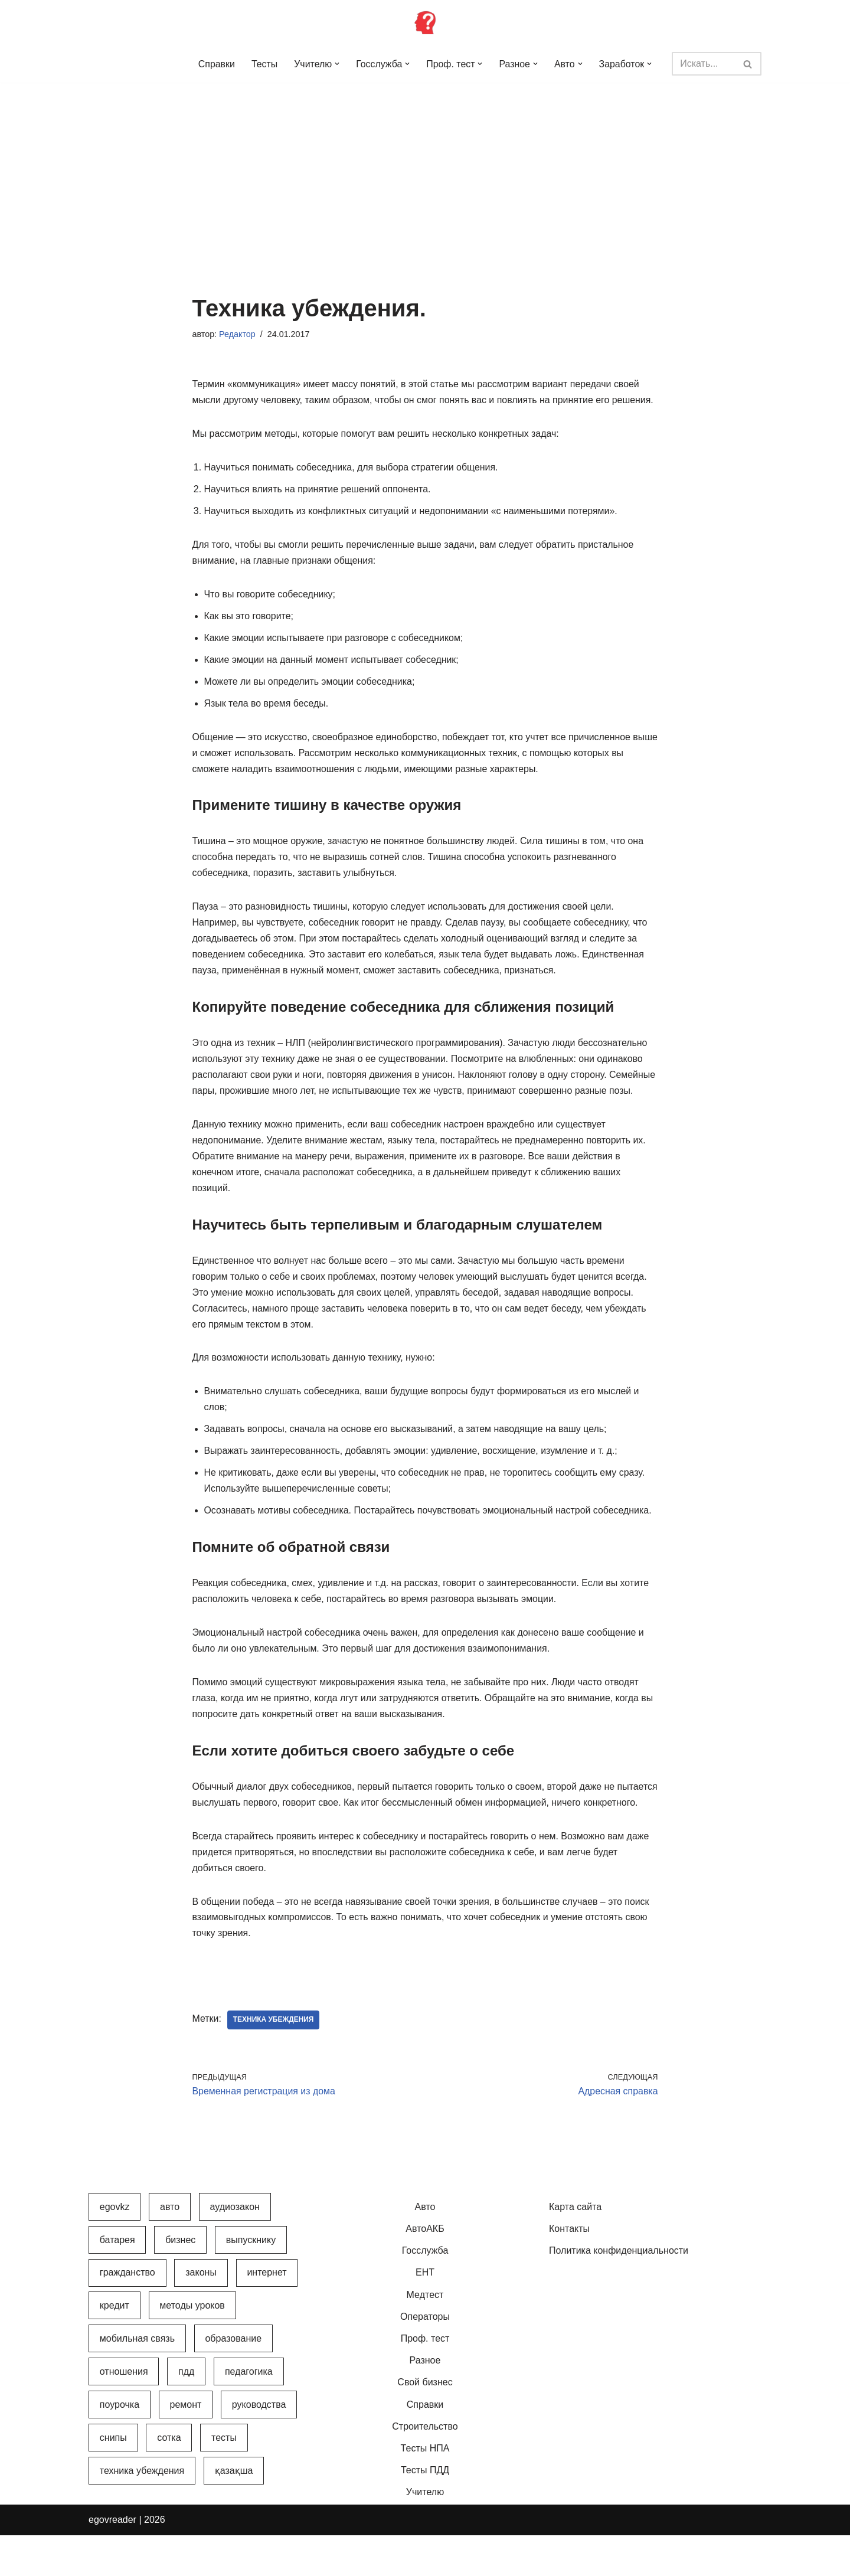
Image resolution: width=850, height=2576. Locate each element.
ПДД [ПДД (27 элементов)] (186, 2413)
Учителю (425, 2533)
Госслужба (425, 2292)
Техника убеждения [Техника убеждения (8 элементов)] (142, 2511)
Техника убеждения (273, 2061)
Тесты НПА (425, 2490)
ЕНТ (425, 2314)
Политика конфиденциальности (618, 2292)
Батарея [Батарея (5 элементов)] (117, 2281)
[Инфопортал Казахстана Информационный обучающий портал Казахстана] (425, 22)
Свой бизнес (424, 2423)
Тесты (264, 64)
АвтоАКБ (425, 2270)
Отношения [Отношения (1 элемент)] (124, 2413)
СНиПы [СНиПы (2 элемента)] (113, 2479)
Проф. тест (425, 2380)
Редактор (237, 334)
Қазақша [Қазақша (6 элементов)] (234, 2511)
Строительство (424, 2467)
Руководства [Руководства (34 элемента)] (259, 2446)
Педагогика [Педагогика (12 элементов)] (249, 2413)
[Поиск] (704, 64)
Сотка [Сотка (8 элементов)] (169, 2479)
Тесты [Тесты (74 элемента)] (224, 2479)
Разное (425, 2402)
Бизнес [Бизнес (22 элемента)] (180, 2281)
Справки (215, 64)
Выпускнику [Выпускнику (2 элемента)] (251, 2281)
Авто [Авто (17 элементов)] (169, 2248)
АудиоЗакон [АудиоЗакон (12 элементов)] (235, 2248)
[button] (337, 63)
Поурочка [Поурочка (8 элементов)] (119, 2446)
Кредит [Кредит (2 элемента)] (114, 2347)
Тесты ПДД (425, 2511)
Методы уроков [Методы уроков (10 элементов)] (192, 2347)
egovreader (112, 2561)
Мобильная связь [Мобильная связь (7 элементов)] (137, 2380)
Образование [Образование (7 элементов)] (233, 2380)
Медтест (425, 2335)
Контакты (569, 2270)
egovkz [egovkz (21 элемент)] (115, 2248)
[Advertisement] (425, 171)
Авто (425, 2248)
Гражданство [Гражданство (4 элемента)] (127, 2314)
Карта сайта (575, 2248)
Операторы (425, 2358)
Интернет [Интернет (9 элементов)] (266, 2314)
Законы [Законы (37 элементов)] (201, 2314)
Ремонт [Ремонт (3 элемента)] (186, 2446)
